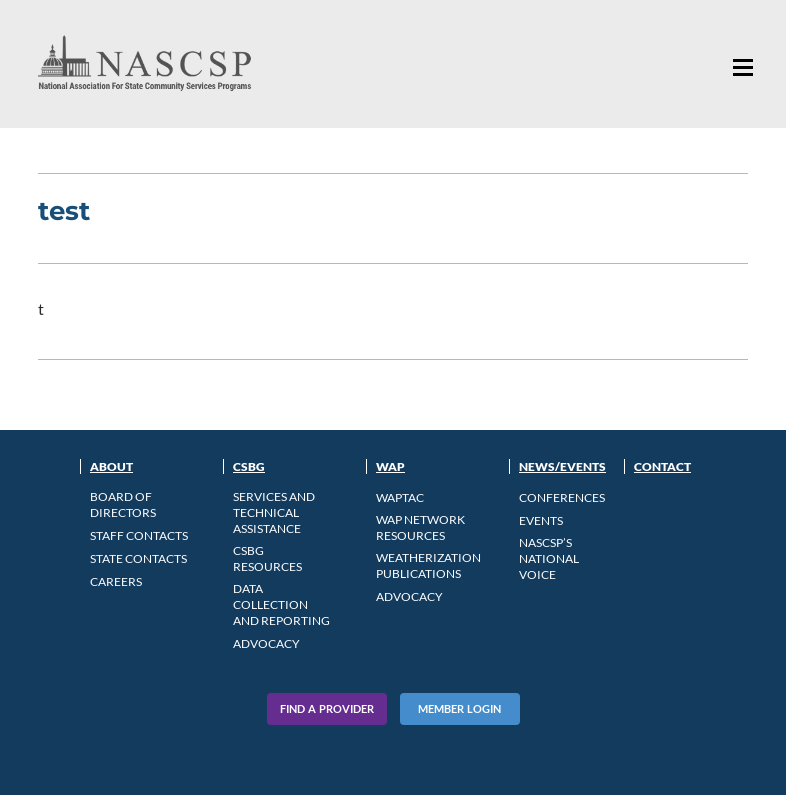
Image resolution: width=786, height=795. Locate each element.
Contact (662, 466)
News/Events (562, 466)
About (111, 466)
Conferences (562, 497)
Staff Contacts (139, 535)
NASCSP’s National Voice (549, 558)
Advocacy (266, 643)
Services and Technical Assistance (274, 512)
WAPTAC (400, 497)
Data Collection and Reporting (281, 604)
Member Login (459, 708)
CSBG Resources (267, 558)
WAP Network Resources (420, 527)
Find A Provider (327, 708)
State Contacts (138, 558)
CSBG (249, 466)
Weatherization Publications (428, 565)
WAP (390, 466)
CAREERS (116, 581)
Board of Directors (123, 504)
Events (541, 520)
